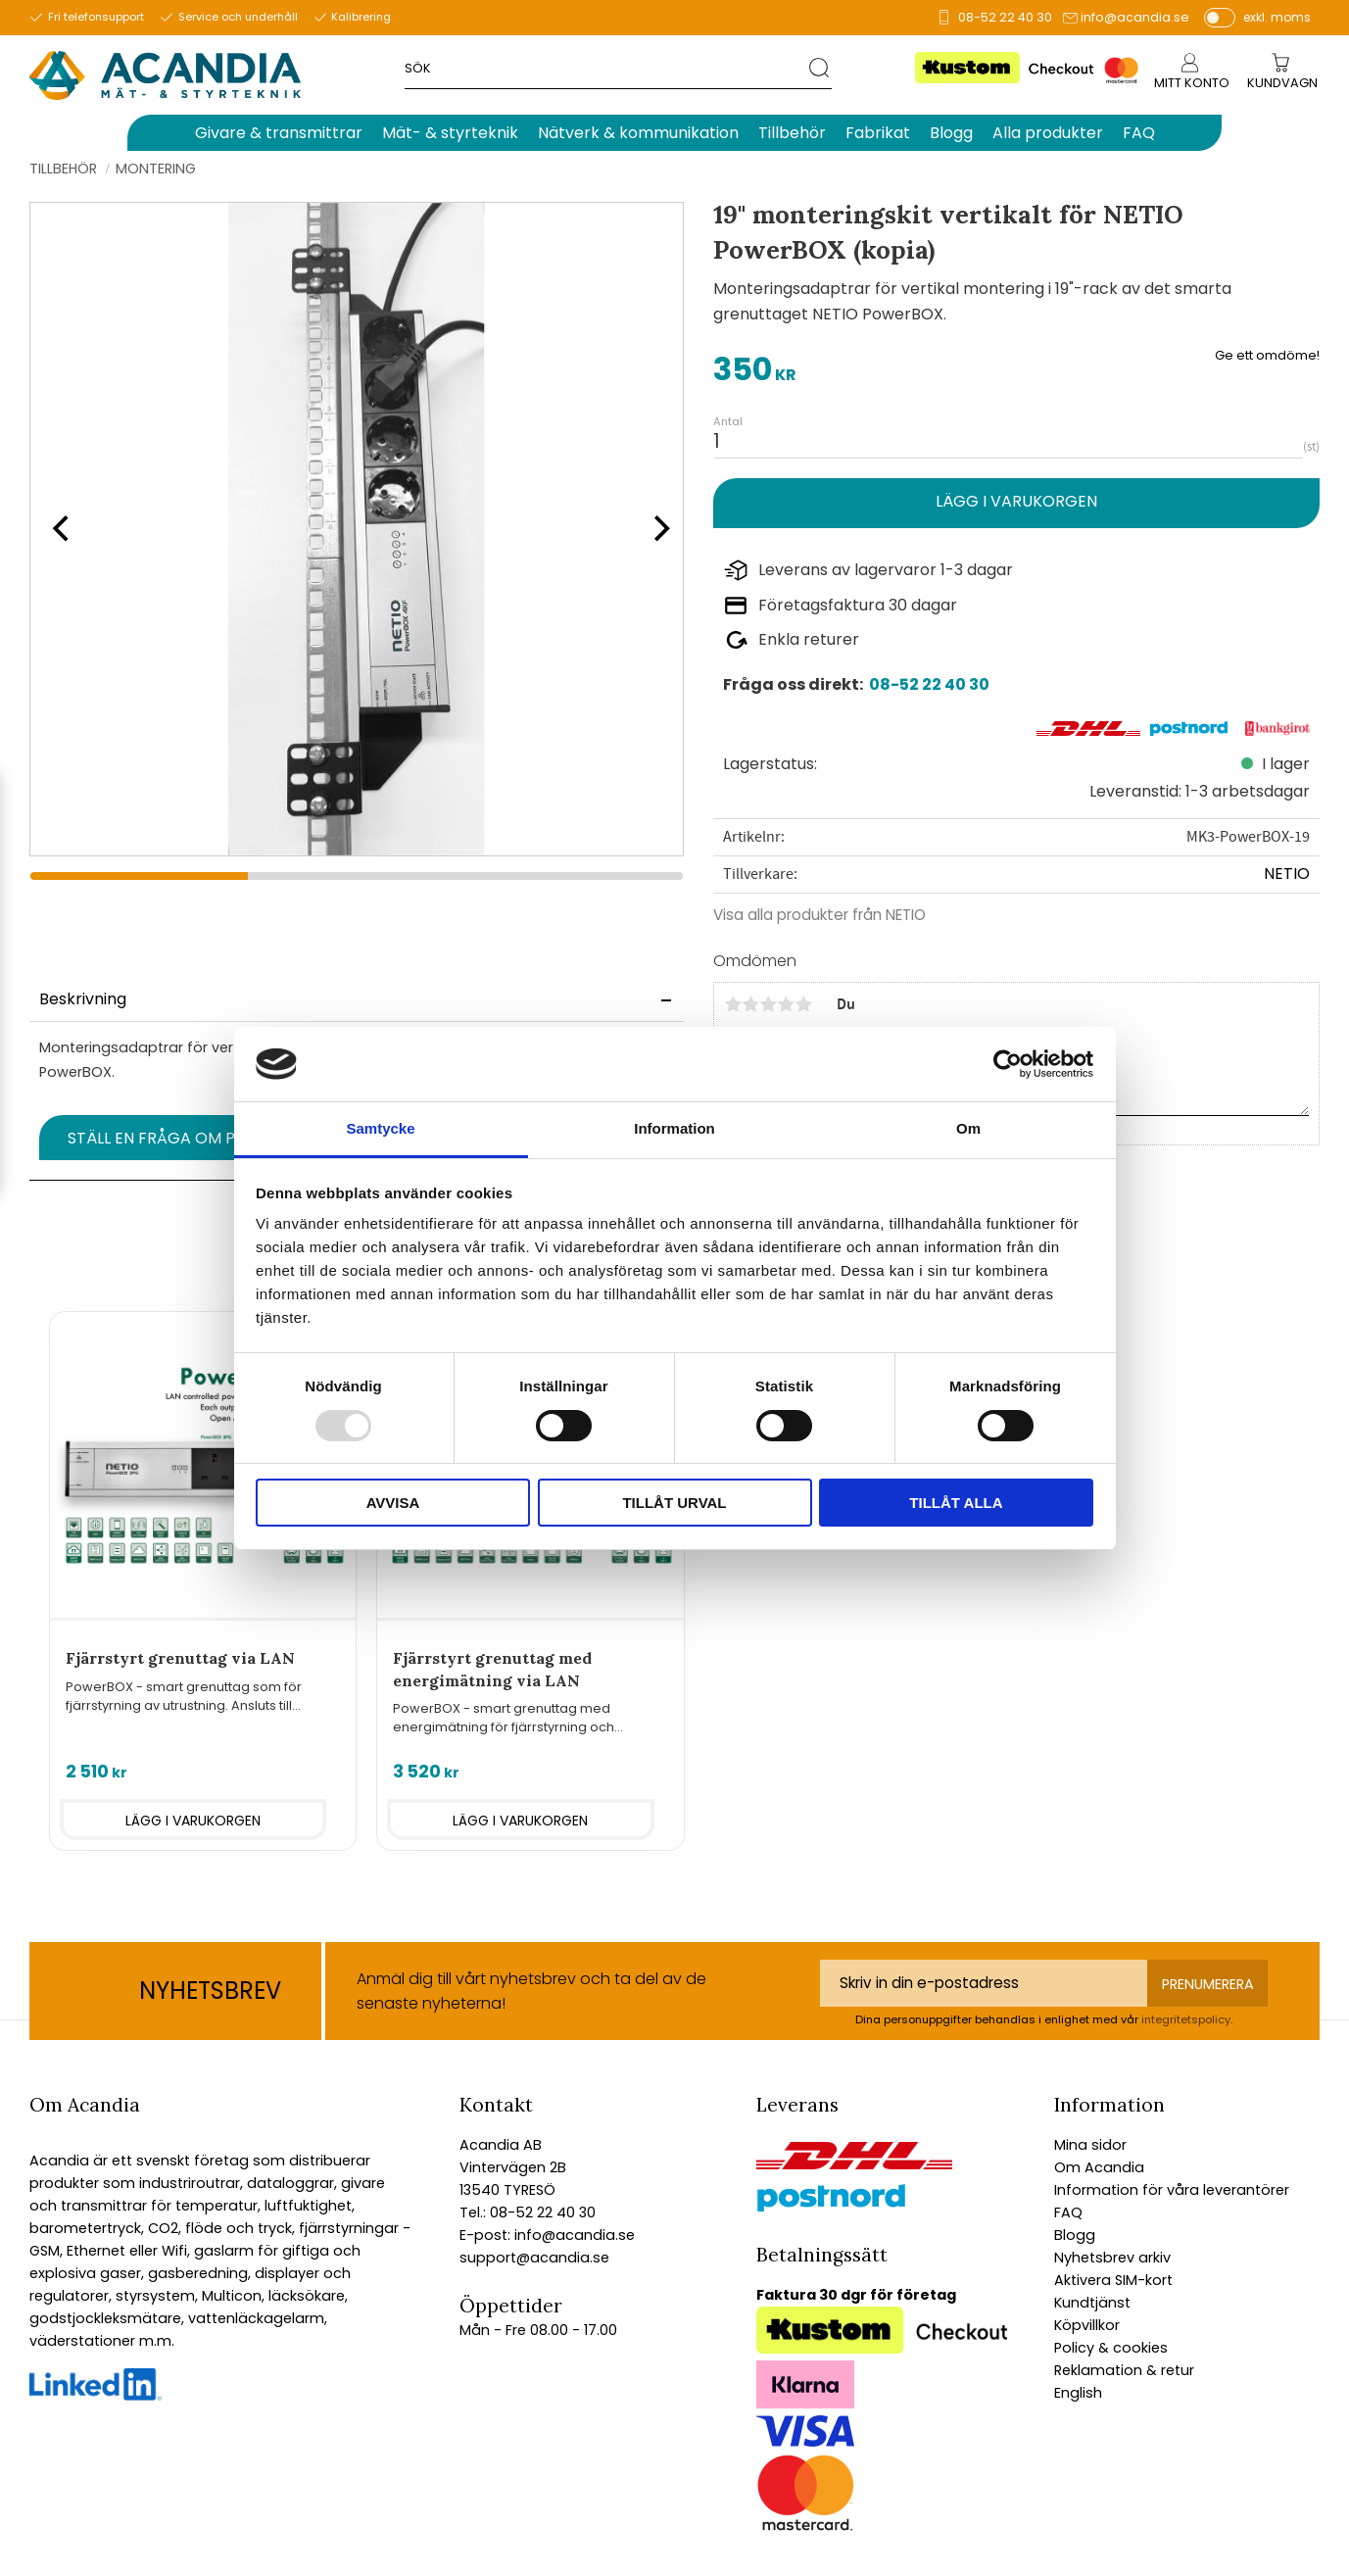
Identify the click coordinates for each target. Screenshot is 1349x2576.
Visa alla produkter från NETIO (819, 914)
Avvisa (393, 1502)
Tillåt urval (674, 1502)
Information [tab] (674, 1128)
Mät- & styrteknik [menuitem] (450, 133)
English (1078, 2393)
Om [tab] (968, 1128)
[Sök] (820, 67)
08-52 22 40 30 (1005, 17)
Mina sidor (1090, 2145)
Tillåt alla (955, 1502)
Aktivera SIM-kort (1113, 2280)
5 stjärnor (803, 1004)
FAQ (1068, 2212)
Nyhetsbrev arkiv (1112, 2257)
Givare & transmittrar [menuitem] (278, 133)
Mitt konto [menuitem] (1191, 82)
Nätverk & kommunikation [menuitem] (638, 133)
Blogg (1074, 2235)
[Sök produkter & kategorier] (607, 67)
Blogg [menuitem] (951, 133)
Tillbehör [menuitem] (792, 133)
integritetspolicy (1185, 2019)
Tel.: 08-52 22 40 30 (527, 2212)
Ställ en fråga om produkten (193, 1138)
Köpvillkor (1087, 2325)
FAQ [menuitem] (1139, 133)
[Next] (654, 529)
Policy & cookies (1111, 2347)
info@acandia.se (1135, 17)
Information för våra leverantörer (1171, 2190)
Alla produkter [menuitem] (1047, 133)
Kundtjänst (1092, 2302)
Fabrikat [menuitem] (877, 133)
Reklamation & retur (1124, 2370)
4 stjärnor (786, 1004)
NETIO (1287, 873)
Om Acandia (1099, 2167)
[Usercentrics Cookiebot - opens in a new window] (1007, 1064)
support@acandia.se (534, 2257)
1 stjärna (733, 1004)
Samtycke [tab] (380, 1128)
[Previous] (58, 529)
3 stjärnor (768, 1004)
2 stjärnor (750, 1004)
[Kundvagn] (1282, 83)
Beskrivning (82, 999)
